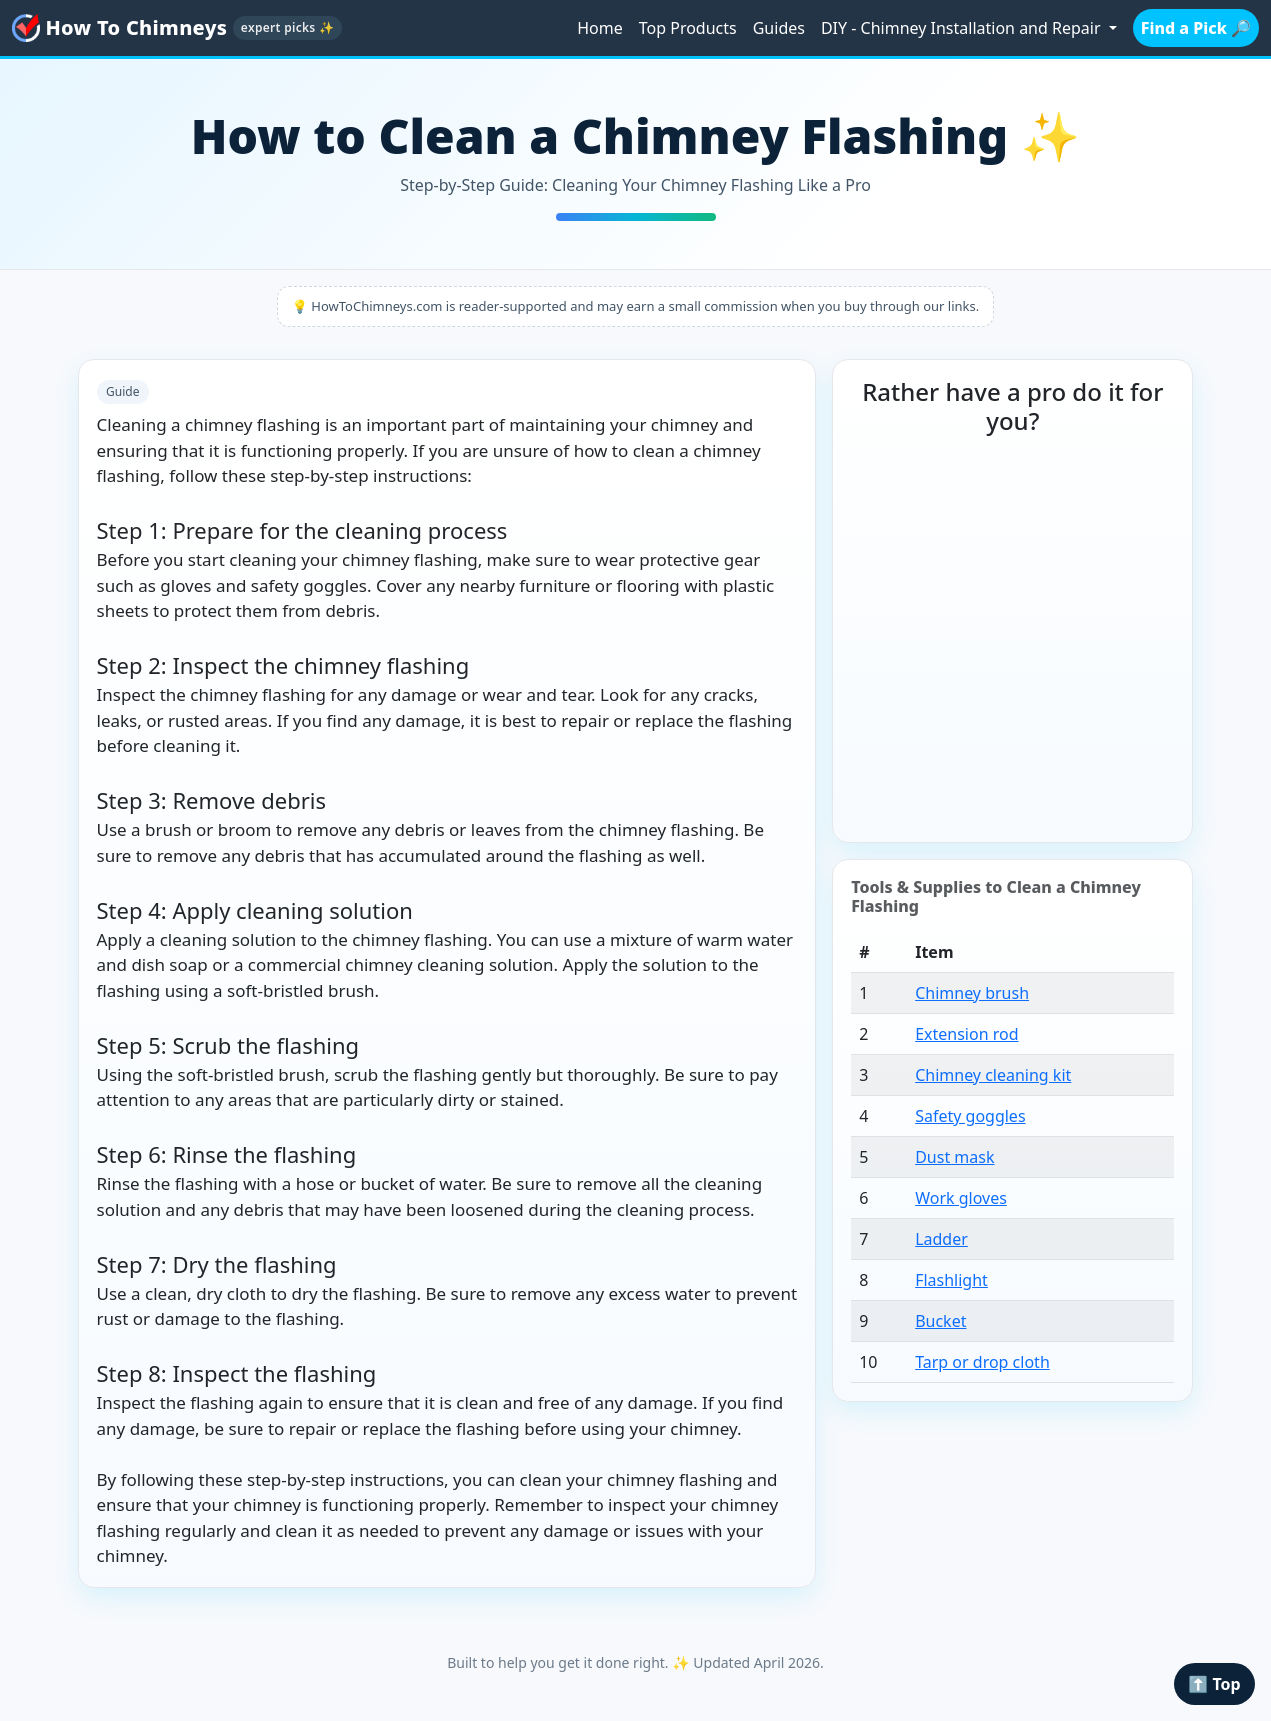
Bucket (940, 1321)
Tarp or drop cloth (982, 1362)
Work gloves (961, 1198)
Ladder (941, 1239)
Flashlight (951, 1280)
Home (600, 28)
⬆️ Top (1214, 1684)
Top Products (688, 28)
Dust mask (954, 1157)
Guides (779, 28)
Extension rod (966, 1034)
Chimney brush (972, 993)
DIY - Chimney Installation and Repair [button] (963, 28)
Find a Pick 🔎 (1196, 28)
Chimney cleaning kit (993, 1075)
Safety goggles (970, 1116)
